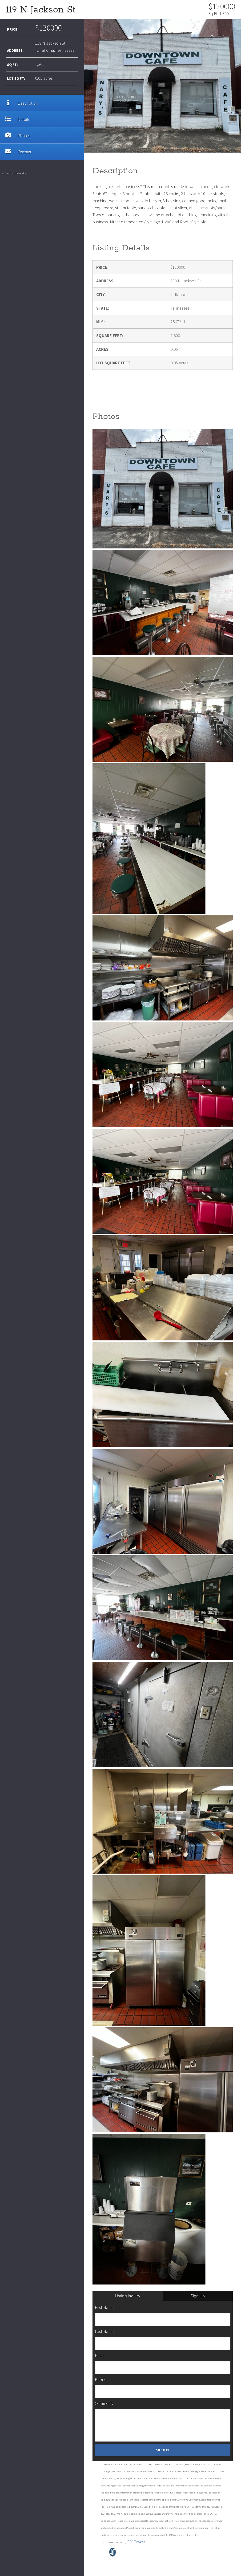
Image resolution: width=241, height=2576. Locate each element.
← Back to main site (13, 174)
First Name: (105, 2307)
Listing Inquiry (127, 2296)
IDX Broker (135, 2542)
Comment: (104, 2403)
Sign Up (198, 2296)
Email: (100, 2355)
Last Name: (105, 2331)
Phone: (101, 2379)
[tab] (127, 2296)
